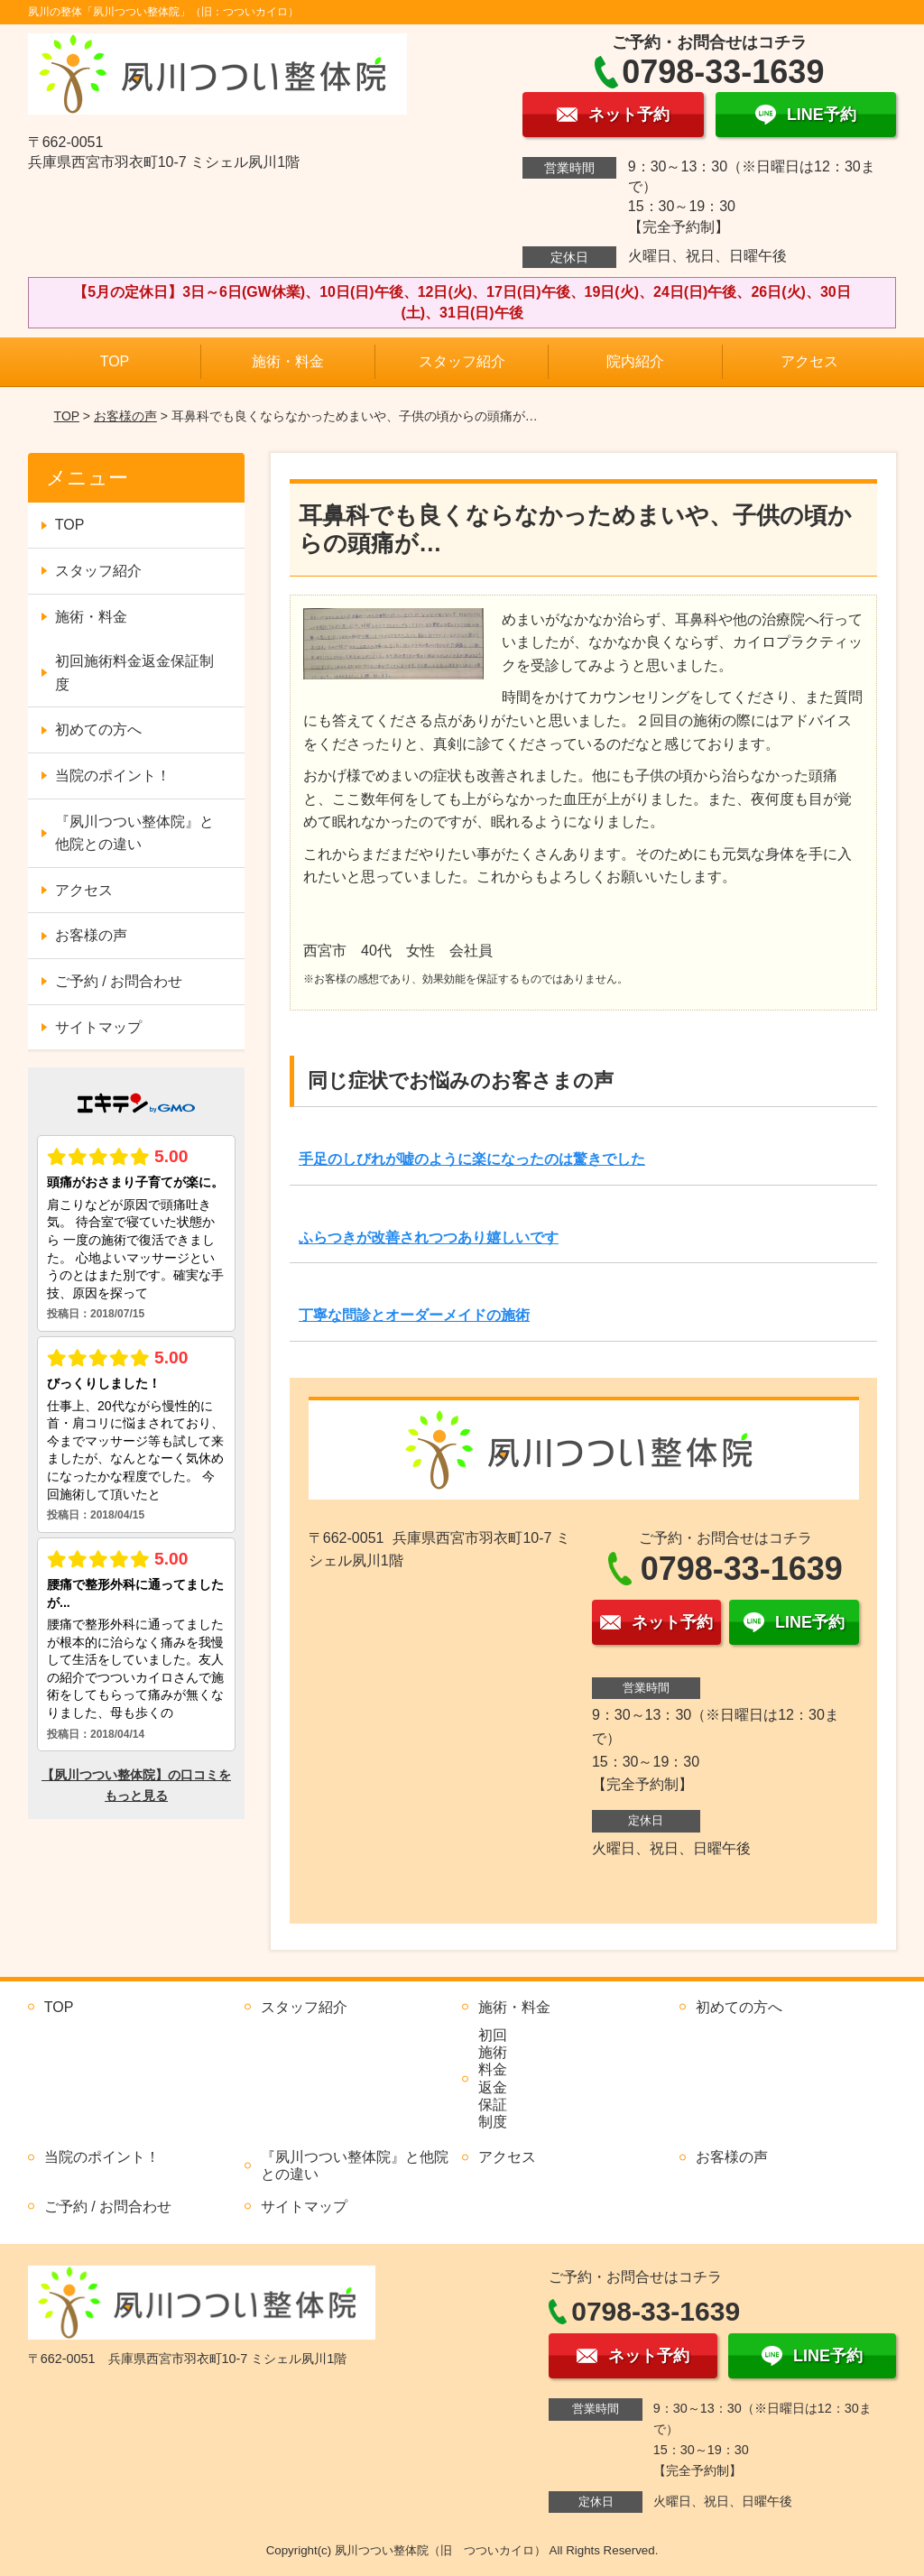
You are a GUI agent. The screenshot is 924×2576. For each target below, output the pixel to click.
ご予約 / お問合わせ (118, 981)
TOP (115, 361)
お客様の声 (125, 416)
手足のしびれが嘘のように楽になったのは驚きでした (472, 1159)
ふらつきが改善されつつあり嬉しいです (429, 1237)
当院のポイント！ (113, 775)
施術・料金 (288, 361)
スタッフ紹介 (462, 361)
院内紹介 (635, 361)
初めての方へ (98, 729)
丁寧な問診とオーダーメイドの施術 (414, 1315)
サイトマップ (98, 1027)
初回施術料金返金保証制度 (134, 672)
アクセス (809, 361)
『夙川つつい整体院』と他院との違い (134, 833)
